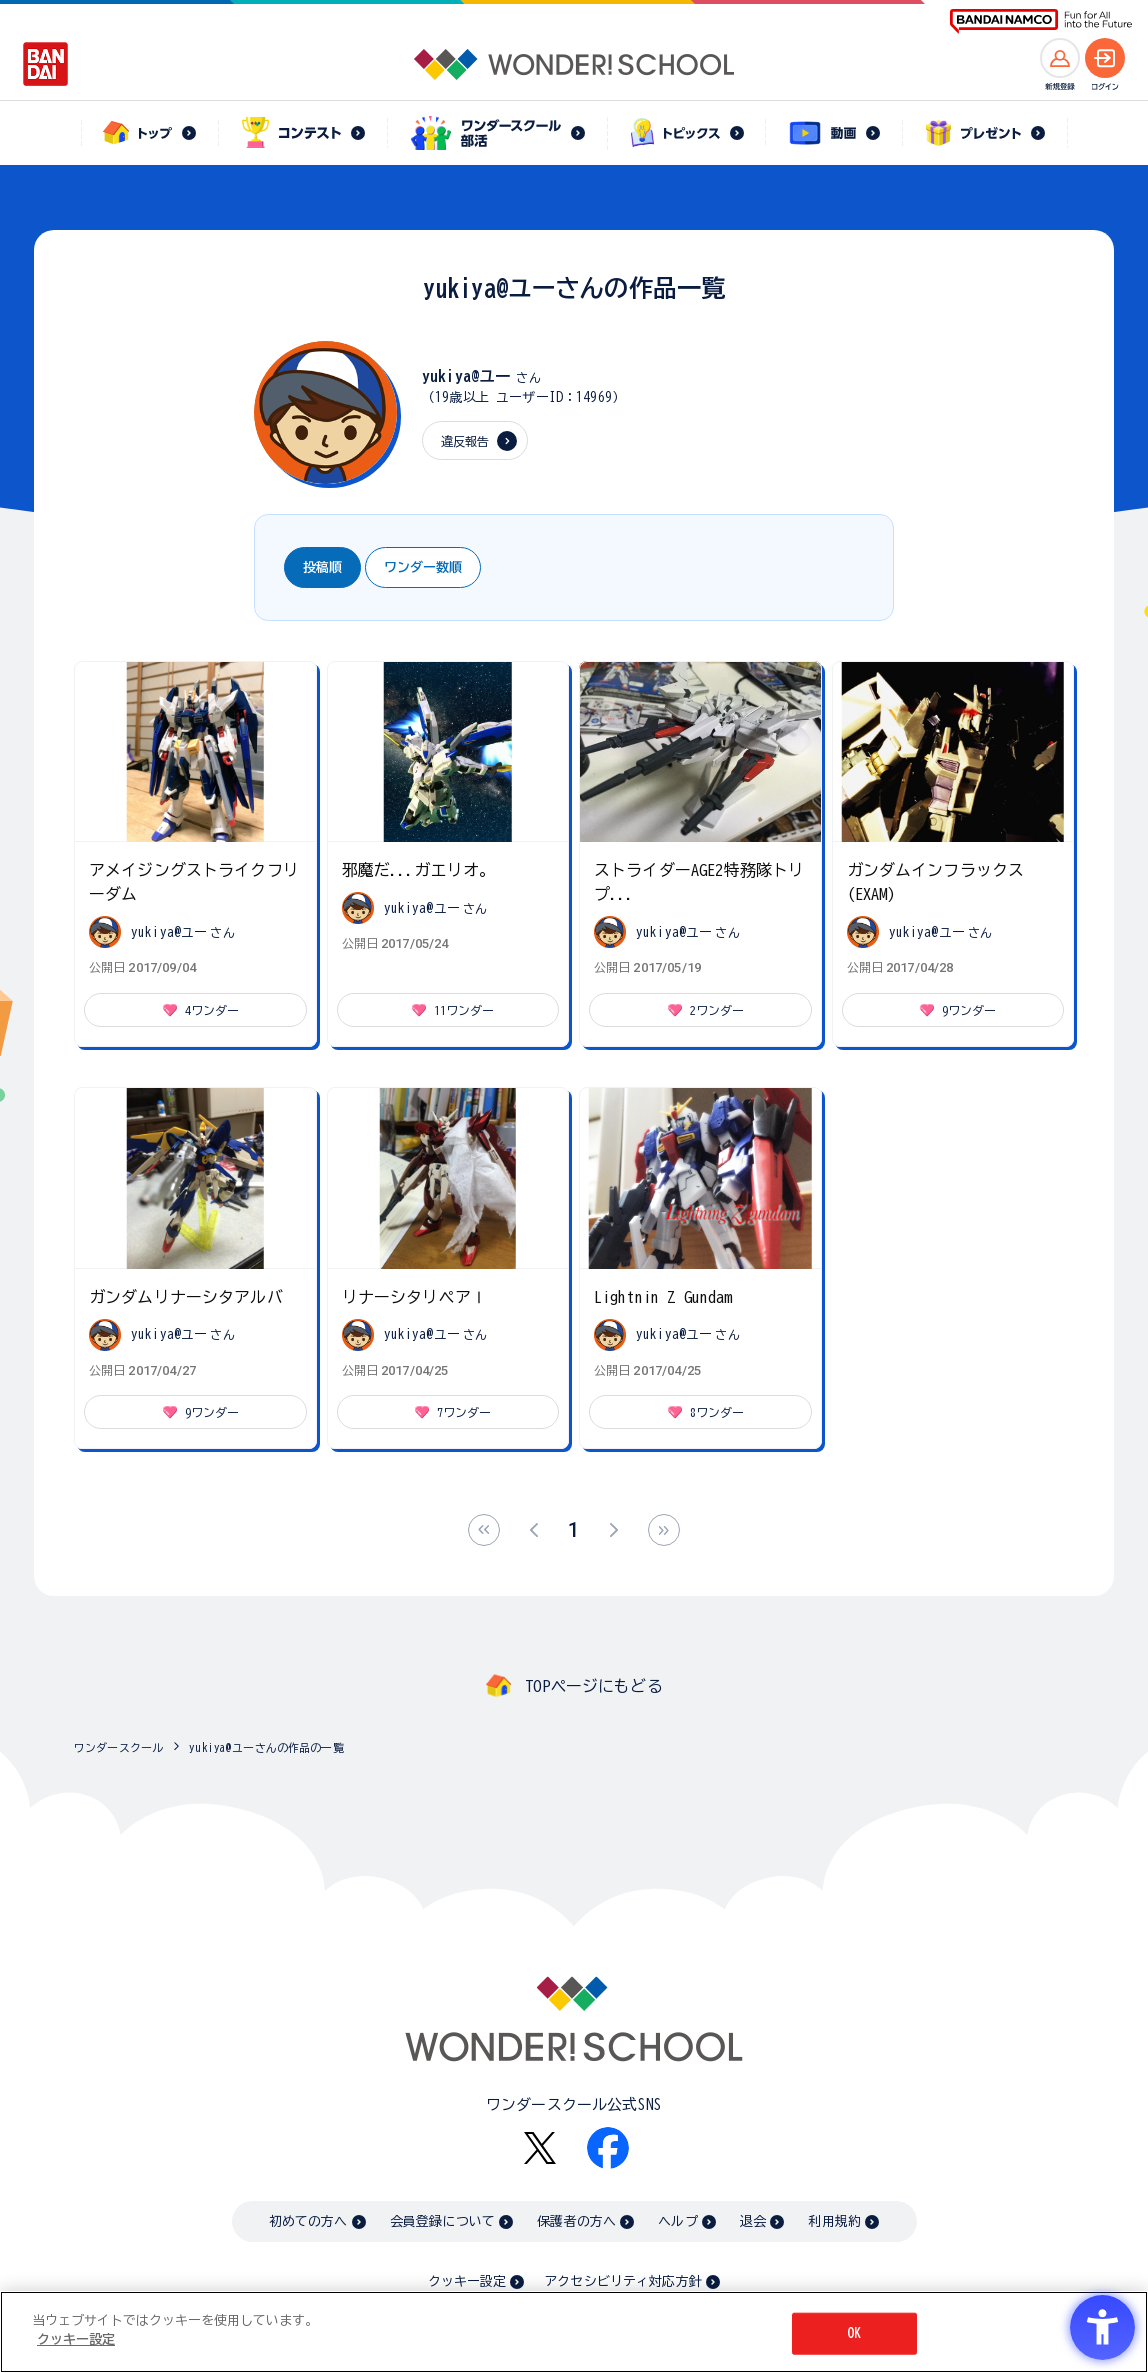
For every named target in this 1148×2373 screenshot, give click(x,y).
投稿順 (322, 567)
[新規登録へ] (1060, 58)
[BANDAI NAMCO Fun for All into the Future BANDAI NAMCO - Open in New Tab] (1041, 21)
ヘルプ (677, 2221)
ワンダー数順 (423, 567)
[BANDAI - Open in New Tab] (46, 64)
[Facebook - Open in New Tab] (608, 2148)
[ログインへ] (1105, 58)
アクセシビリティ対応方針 (623, 2281)
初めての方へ (308, 2221)
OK (854, 2333)
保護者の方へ (576, 2221)
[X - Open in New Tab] (540, 2148)
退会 (753, 2221)
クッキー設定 (467, 2281)
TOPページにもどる (594, 1686)
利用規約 (834, 2221)
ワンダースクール (118, 1747)
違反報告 (465, 441)
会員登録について (442, 2221)
